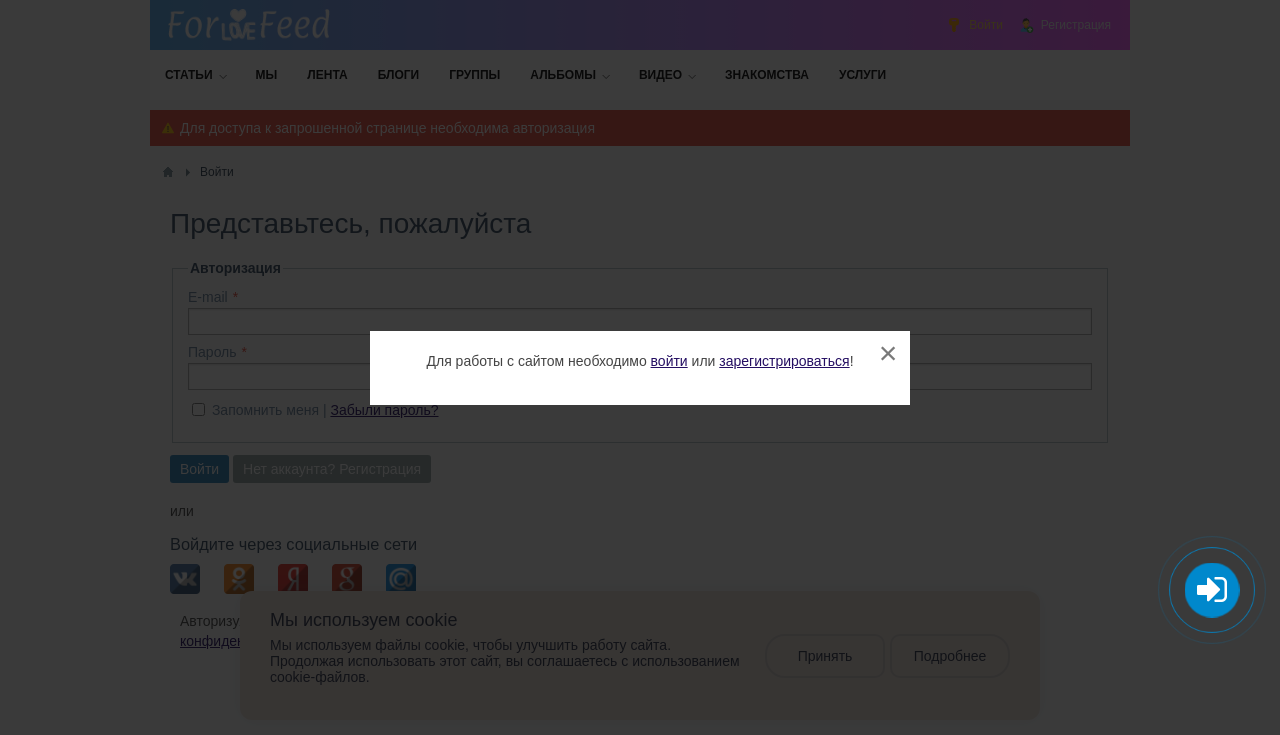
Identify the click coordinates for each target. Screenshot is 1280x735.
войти (669, 361)
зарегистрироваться (784, 361)
